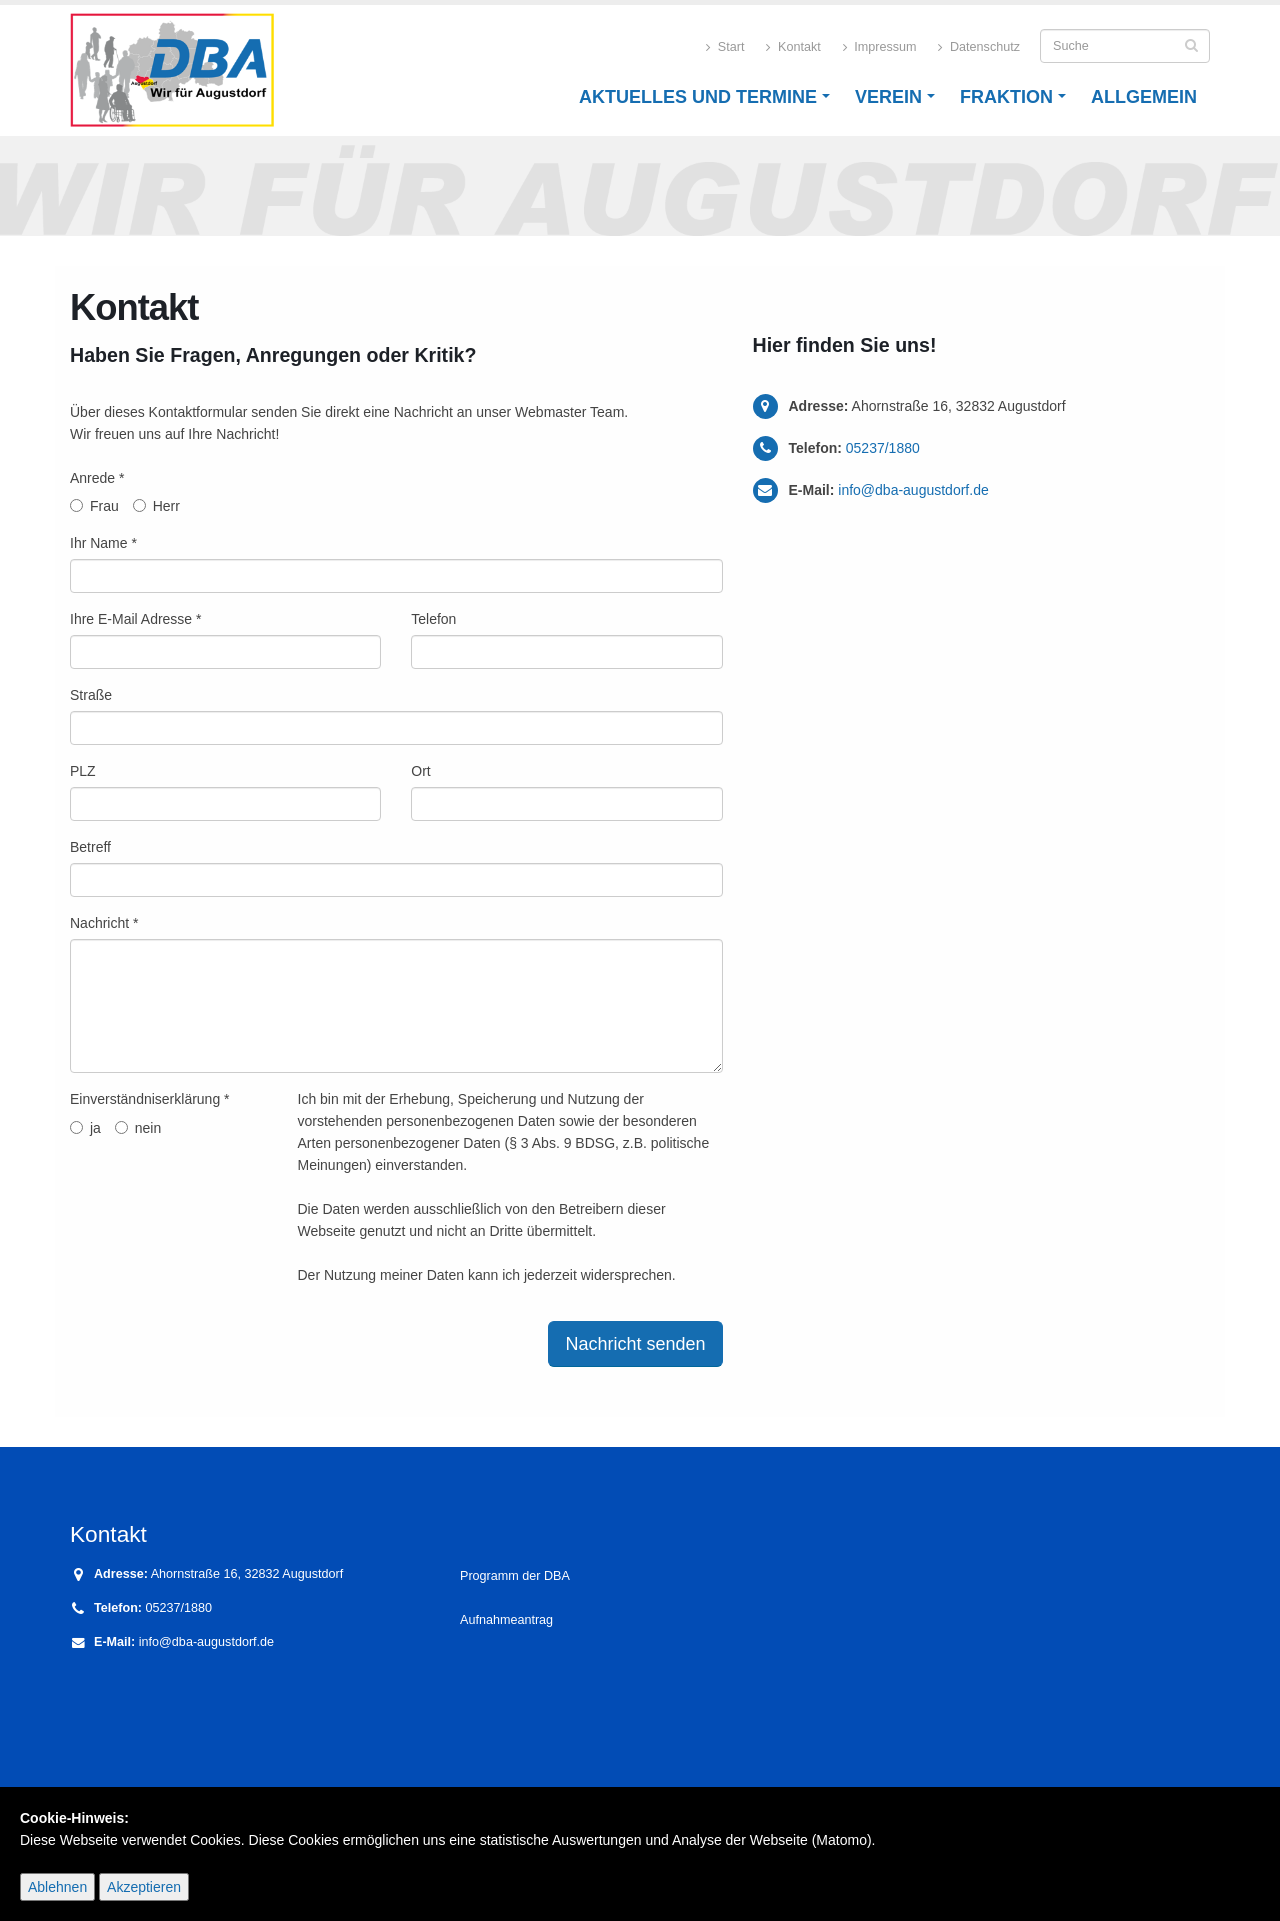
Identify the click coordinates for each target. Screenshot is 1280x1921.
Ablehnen (57, 1887)
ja (85, 1128)
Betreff (90, 847)
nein (138, 1128)
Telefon (433, 619)
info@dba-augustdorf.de (913, 490)
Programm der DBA (516, 1576)
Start (725, 47)
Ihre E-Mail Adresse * (136, 619)
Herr (156, 506)
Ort (420, 771)
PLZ (83, 771)
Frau (94, 506)
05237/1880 (883, 448)
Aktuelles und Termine (698, 97)
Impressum (880, 47)
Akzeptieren (144, 1887)
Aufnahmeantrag (506, 1620)
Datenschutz (979, 47)
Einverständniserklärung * (150, 1099)
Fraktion (1006, 97)
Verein (888, 97)
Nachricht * (104, 923)
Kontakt (793, 47)
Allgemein (1144, 97)
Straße (91, 695)
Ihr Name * (103, 543)
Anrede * (97, 478)
